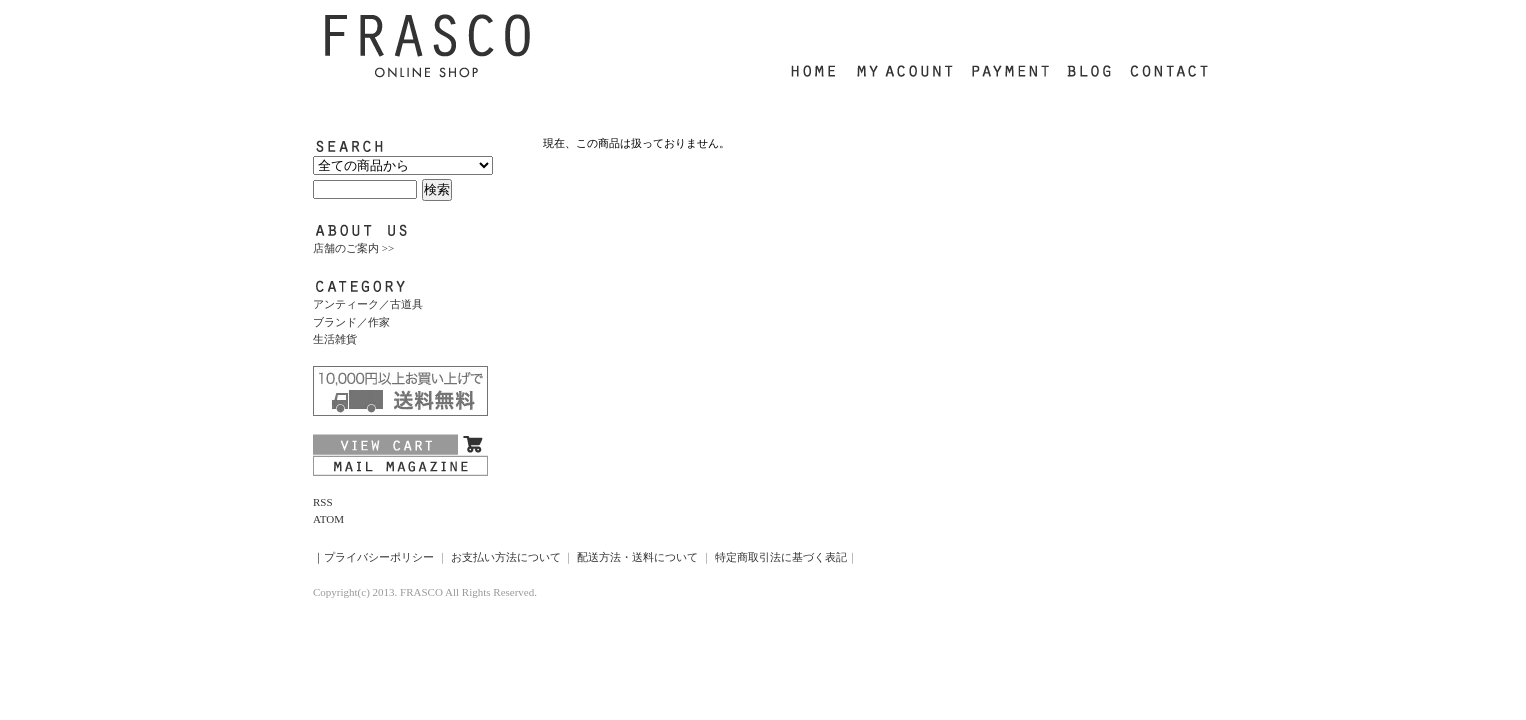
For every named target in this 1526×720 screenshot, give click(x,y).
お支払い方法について (506, 557)
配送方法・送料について (637, 557)
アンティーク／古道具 (368, 304)
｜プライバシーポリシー (373, 557)
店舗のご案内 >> (353, 248)
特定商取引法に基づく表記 (781, 557)
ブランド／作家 (351, 322)
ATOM (328, 519)
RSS (323, 502)
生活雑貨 (335, 339)
